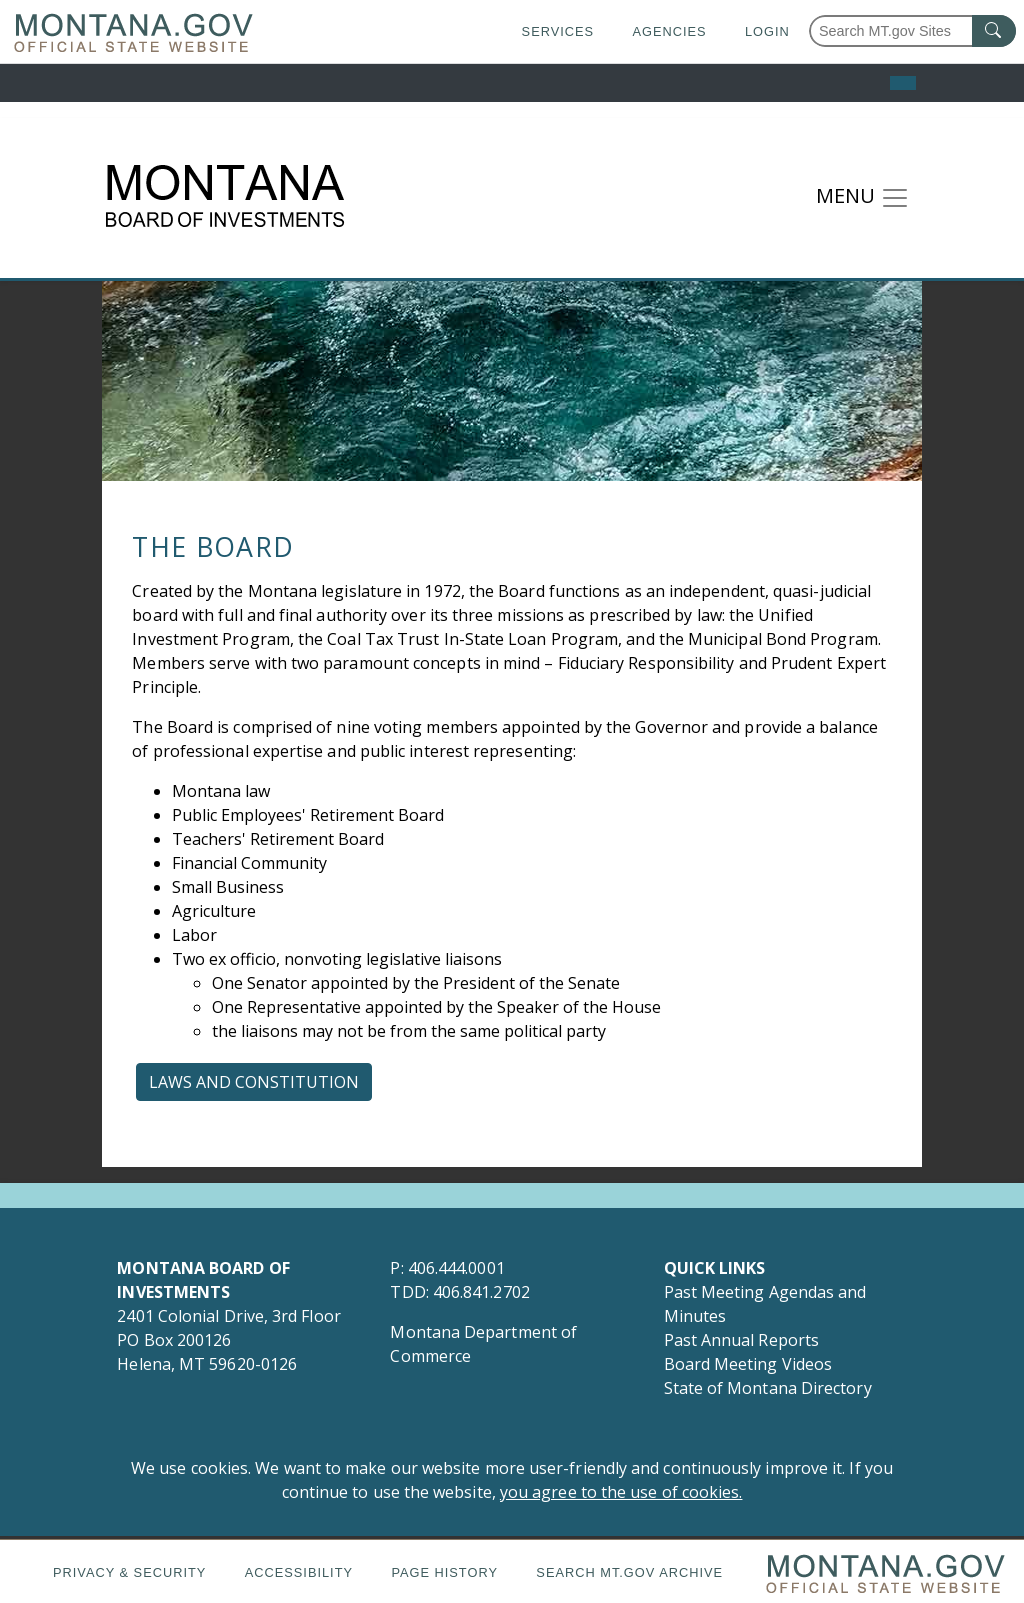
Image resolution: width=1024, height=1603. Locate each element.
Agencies (669, 31)
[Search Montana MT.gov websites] (912, 31)
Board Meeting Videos (748, 1364)
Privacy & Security (129, 1572)
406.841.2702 (481, 1292)
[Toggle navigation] (863, 198)
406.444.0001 (456, 1268)
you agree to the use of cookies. (621, 1492)
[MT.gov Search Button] (994, 31)
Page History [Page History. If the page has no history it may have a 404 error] (444, 1572)
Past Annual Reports (744, 1340)
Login (767, 31)
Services (558, 31)
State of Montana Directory (768, 1388)
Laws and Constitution (254, 1082)
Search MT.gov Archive (629, 1572)
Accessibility (299, 1572)
